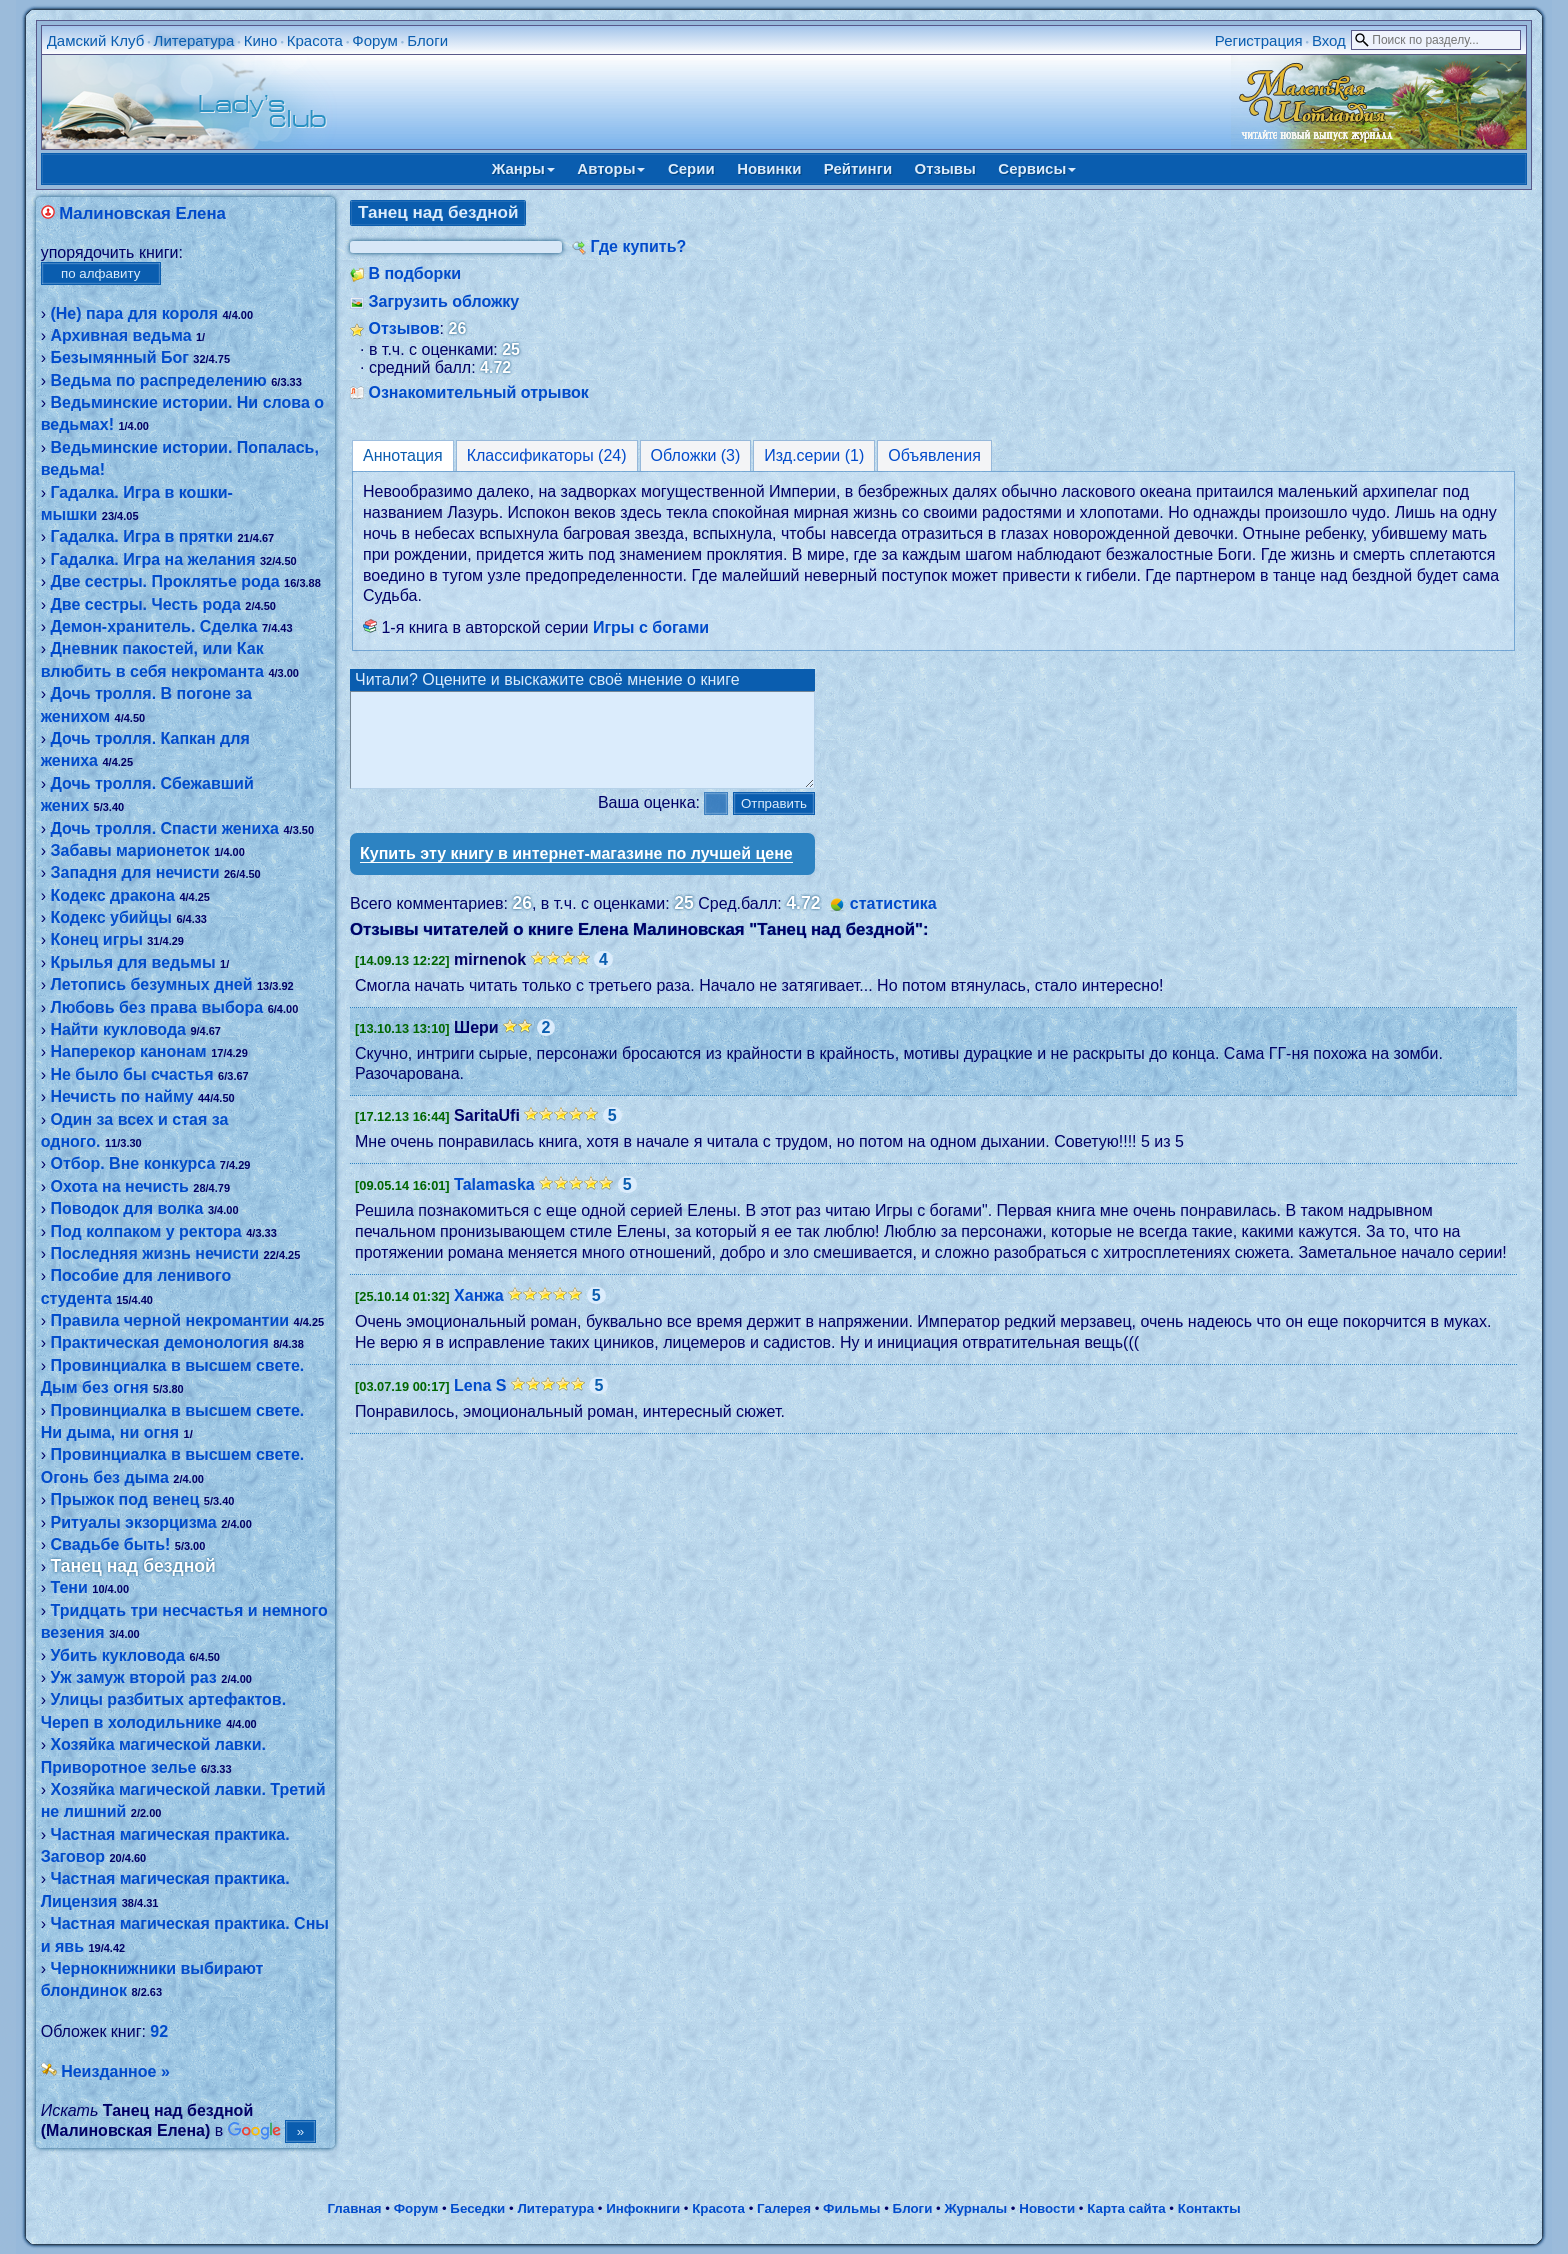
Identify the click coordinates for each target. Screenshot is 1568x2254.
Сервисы (1037, 168)
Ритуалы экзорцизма (133, 1522)
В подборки (414, 273)
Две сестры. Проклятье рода (164, 581)
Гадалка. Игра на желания (152, 559)
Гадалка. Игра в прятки (141, 536)
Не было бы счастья (131, 1074)
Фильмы (851, 2208)
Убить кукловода (117, 1655)
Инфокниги (643, 2208)
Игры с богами (651, 627)
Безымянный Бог (119, 357)
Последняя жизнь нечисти (154, 1253)
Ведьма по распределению (158, 380)
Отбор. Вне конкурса (132, 1163)
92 (159, 2031)
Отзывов (403, 328)
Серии (691, 168)
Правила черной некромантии (169, 1320)
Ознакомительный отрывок (478, 392)
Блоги (427, 40)
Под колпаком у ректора (145, 1231)
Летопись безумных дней (151, 984)
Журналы (975, 2208)
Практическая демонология (159, 1342)
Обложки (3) (696, 455)
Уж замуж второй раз (133, 1677)
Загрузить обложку (443, 301)
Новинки (769, 168)
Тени (68, 1587)
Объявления (934, 455)
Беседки (477, 2208)
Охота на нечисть (119, 1186)
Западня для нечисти (134, 872)
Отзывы (945, 168)
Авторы (611, 168)
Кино (261, 40)
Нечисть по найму (121, 1096)
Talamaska (494, 1202)
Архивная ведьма (120, 335)
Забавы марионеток (129, 850)
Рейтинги (858, 168)
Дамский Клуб (96, 40)
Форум (375, 40)
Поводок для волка (126, 1208)
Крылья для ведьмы (132, 962)
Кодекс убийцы (110, 917)
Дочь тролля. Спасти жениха (164, 828)
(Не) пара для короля (134, 313)
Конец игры (96, 939)
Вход (1329, 40)
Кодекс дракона (112, 895)
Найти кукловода (117, 1029)
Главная (354, 2208)
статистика (893, 921)
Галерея (784, 2208)
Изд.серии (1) (814, 455)
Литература (194, 40)
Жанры (523, 168)
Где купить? (638, 246)
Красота (315, 40)
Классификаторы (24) (547, 455)
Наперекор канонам (128, 1051)
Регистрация (1259, 40)
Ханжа (479, 1313)
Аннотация (403, 455)
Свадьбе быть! (110, 1544)
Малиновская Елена (142, 213)
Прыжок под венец (124, 1499)
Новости (1047, 2208)
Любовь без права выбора (156, 1007)
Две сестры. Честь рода (145, 604)
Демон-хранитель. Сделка (153, 626)
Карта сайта (1126, 2208)
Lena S (480, 1403)
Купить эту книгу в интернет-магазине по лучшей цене (576, 871)
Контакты (1209, 2208)
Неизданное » (115, 2071)
